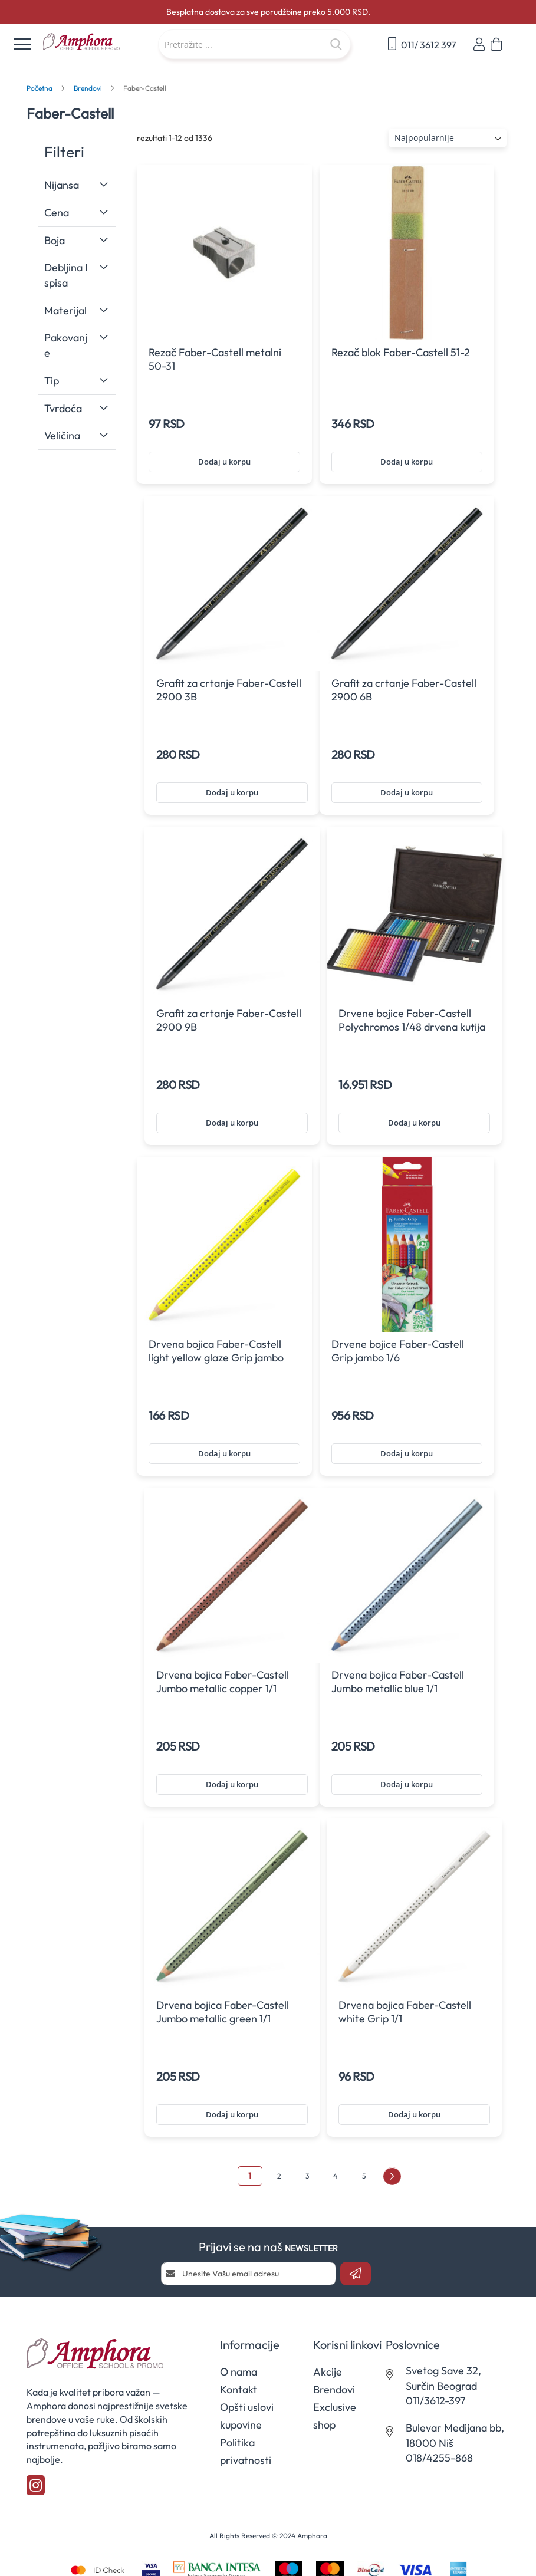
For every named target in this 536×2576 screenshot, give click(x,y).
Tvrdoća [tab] (63, 408)
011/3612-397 (435, 2400)
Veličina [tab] (62, 435)
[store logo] (94, 42)
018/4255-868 (439, 2458)
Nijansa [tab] (61, 185)
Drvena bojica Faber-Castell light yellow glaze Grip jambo (216, 1350)
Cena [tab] (56, 212)
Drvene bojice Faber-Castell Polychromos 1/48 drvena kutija (411, 1020)
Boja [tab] (54, 240)
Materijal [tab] (65, 310)
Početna (40, 88)
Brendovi (89, 88)
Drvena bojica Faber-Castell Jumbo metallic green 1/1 (222, 2011)
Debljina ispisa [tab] (66, 275)
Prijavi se (479, 44)
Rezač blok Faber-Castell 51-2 (400, 352)
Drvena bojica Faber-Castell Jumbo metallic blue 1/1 (397, 1681)
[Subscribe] (355, 2273)
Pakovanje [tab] (65, 345)
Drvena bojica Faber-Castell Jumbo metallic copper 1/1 (222, 1681)
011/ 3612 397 (422, 44)
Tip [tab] (51, 380)
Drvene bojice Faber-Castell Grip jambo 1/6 (397, 1350)
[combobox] (254, 44)
